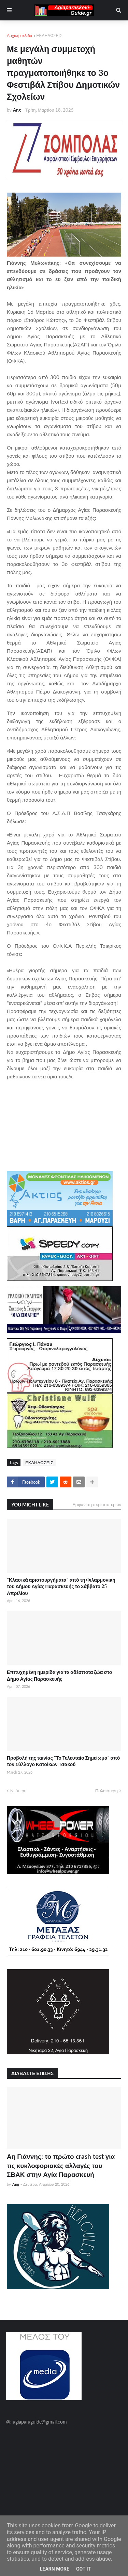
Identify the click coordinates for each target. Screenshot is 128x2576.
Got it (83, 2569)
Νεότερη (18, 1790)
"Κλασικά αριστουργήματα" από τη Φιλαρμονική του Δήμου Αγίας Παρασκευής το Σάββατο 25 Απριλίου (61, 1586)
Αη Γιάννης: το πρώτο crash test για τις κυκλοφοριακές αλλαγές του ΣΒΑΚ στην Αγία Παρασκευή (61, 2165)
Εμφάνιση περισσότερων (96, 1504)
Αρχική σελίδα (19, 35)
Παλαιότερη (106, 1790)
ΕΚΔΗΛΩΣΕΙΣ (49, 35)
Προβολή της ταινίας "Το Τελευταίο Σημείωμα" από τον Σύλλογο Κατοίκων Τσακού (63, 1761)
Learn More (54, 2569)
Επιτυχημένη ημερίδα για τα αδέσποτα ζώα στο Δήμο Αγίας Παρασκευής (59, 1675)
